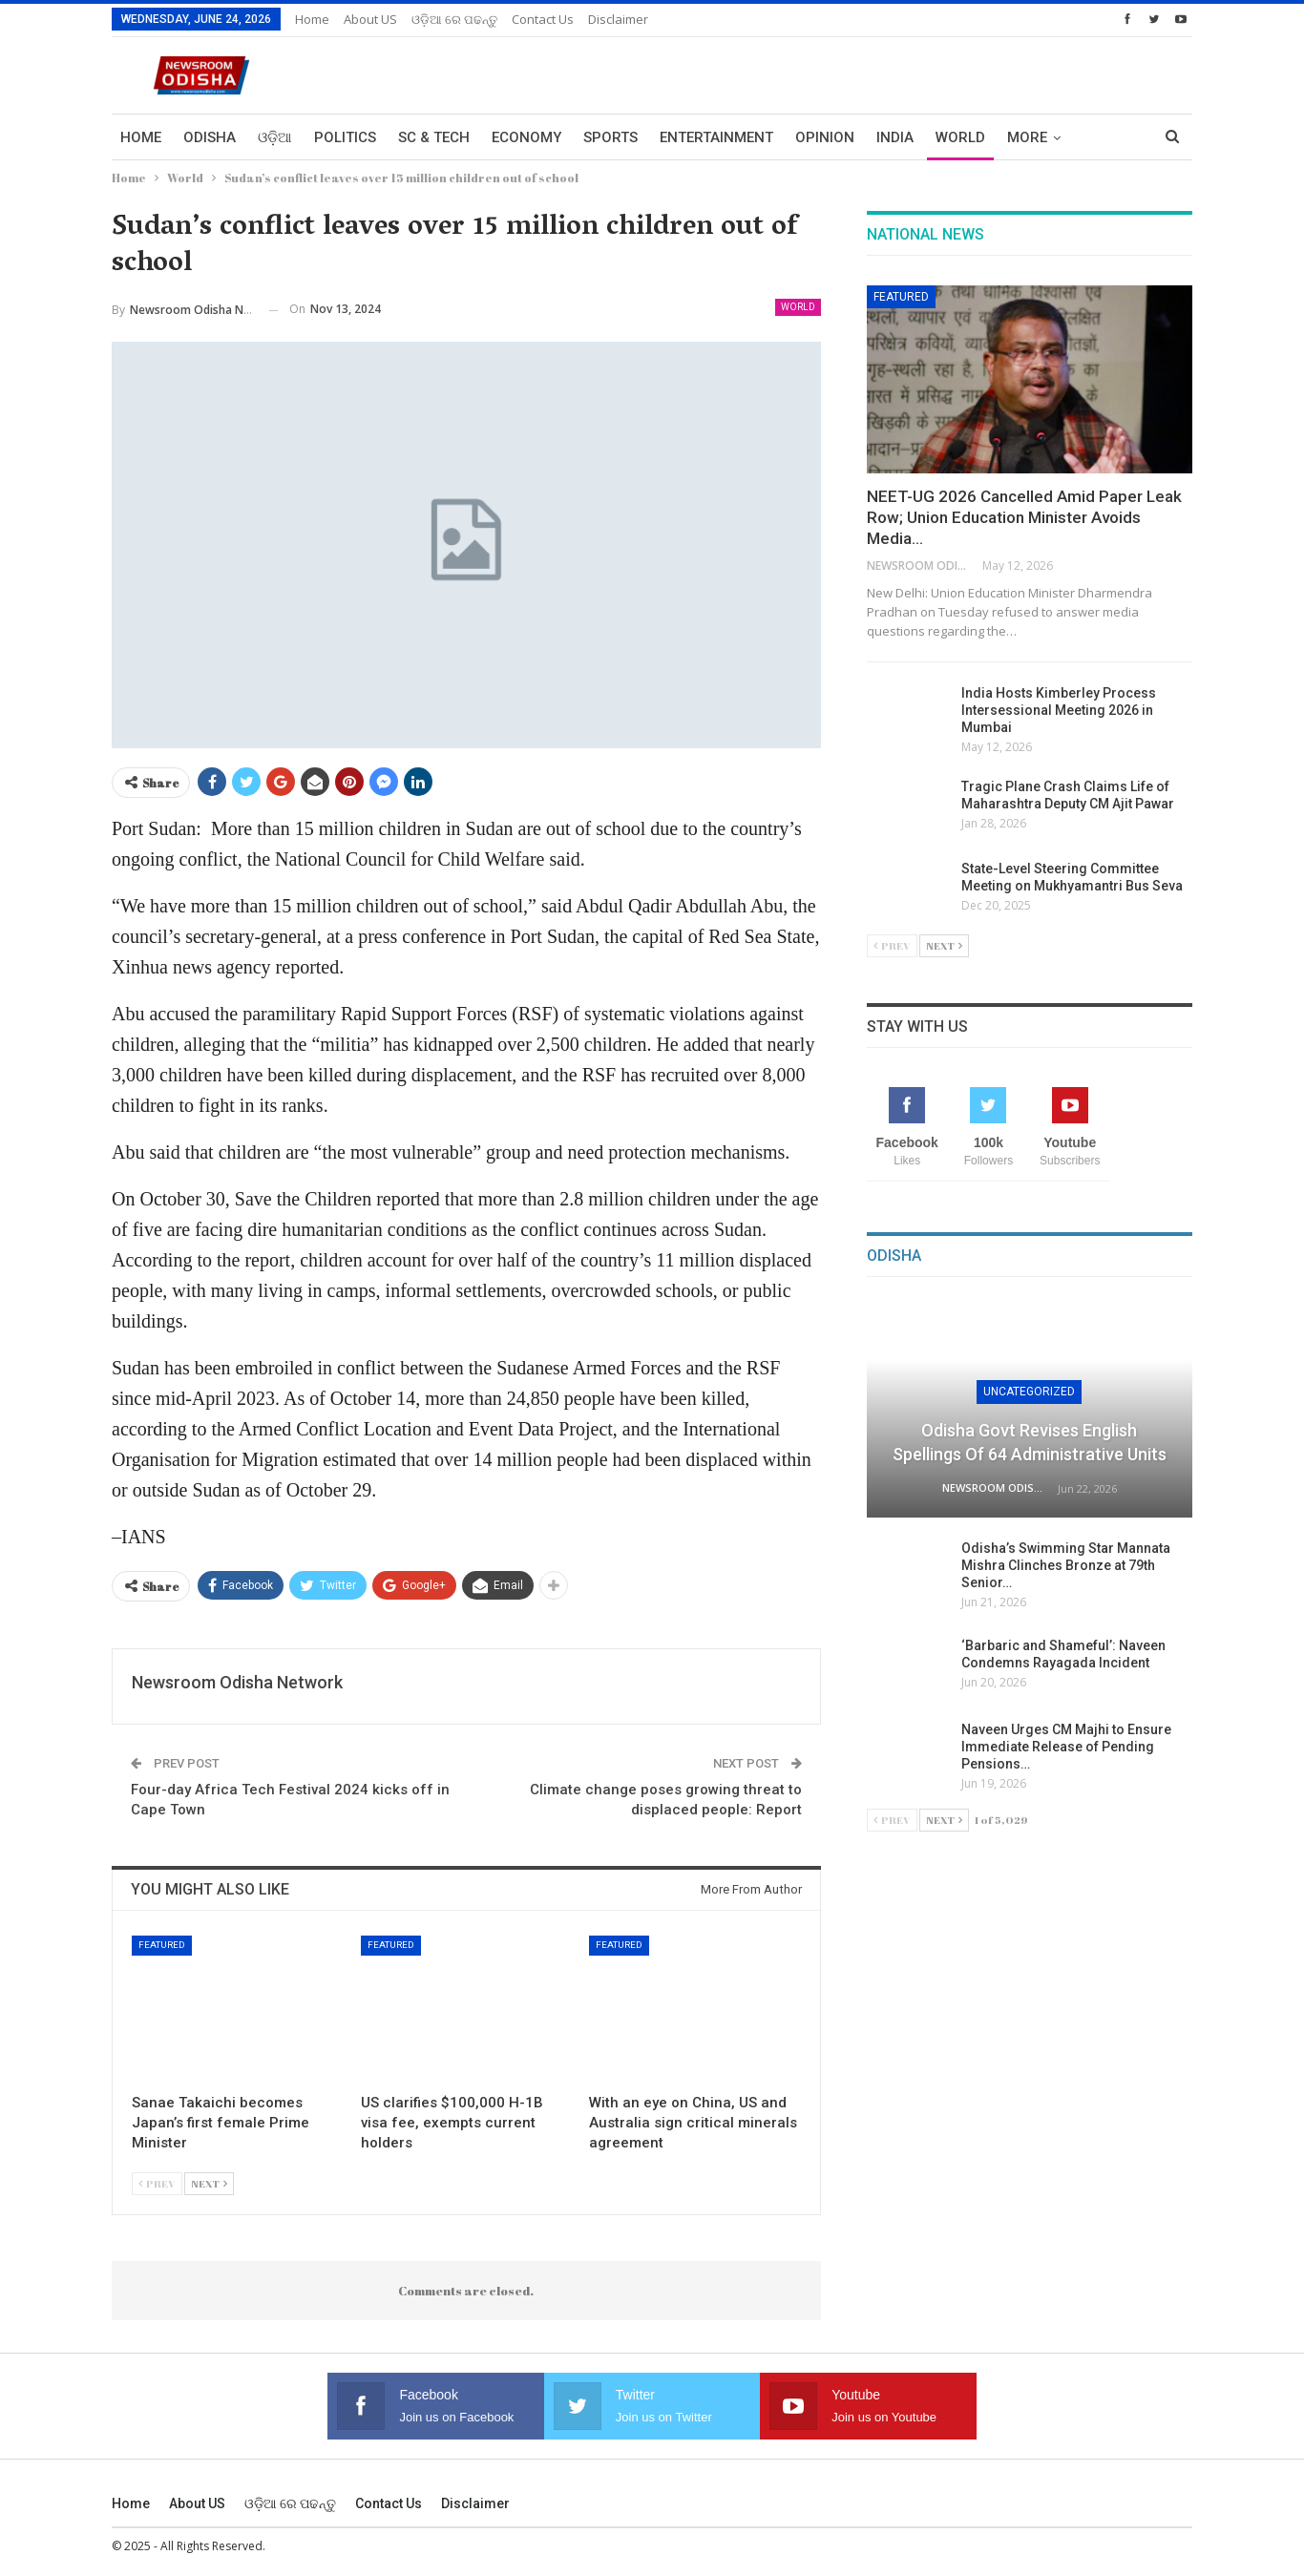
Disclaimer (618, 19)
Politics (345, 137)
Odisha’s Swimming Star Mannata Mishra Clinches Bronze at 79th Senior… (1065, 1565)
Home (312, 19)
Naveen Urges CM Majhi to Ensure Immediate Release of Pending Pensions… (1066, 1746)
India (895, 137)
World (960, 137)
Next (209, 2183)
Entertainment (716, 137)
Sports (610, 137)
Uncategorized (1029, 1391)
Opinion (824, 137)
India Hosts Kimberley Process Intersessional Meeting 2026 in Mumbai (1058, 710)
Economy (526, 137)
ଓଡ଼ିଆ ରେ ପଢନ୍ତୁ (454, 19)
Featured (161, 1944)
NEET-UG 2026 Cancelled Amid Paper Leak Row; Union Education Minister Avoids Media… (1024, 517)
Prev (157, 2183)
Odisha (209, 137)
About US (370, 19)
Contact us (543, 19)
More (1027, 137)
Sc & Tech (434, 137)
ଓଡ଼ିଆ (275, 137)
